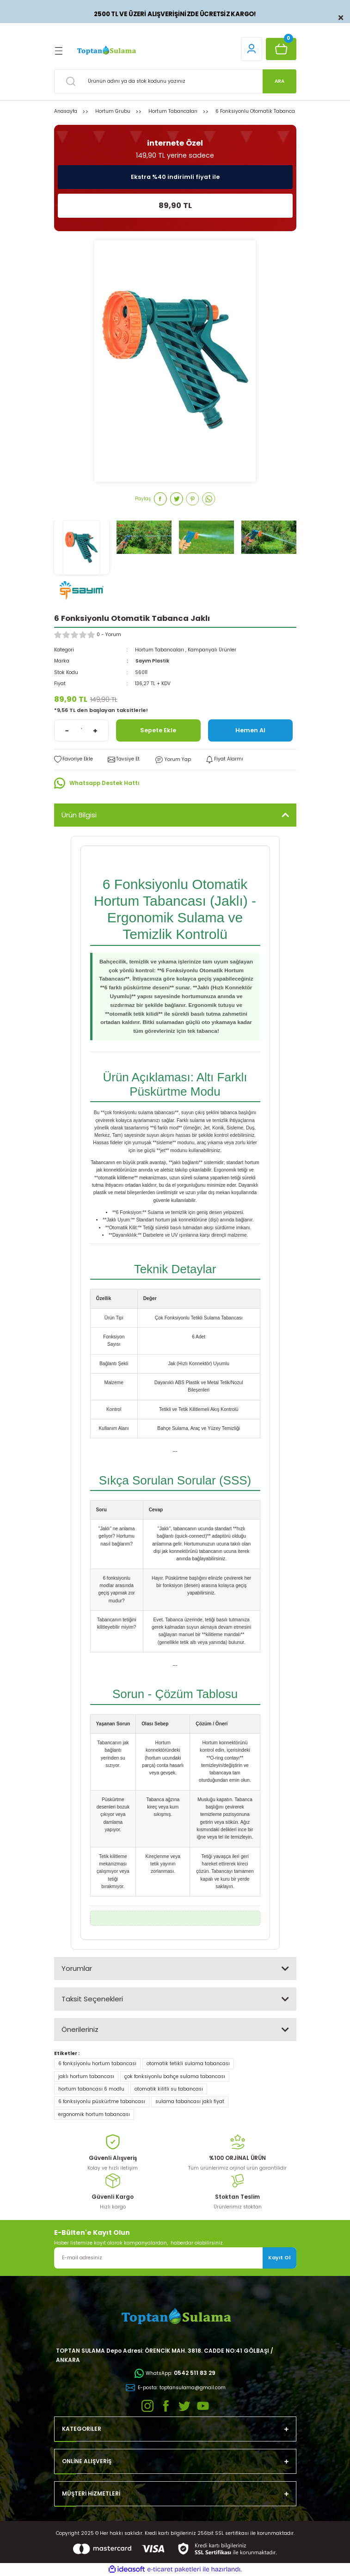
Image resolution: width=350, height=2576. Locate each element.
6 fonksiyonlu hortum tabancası (97, 2063)
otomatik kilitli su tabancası (169, 2088)
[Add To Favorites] (73, 759)
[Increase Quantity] (95, 730)
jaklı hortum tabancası (86, 2076)
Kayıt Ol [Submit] (279, 2257)
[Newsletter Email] (175, 2258)
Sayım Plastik (152, 660)
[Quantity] (81, 730)
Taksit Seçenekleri (92, 1999)
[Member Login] (251, 49)
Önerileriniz (79, 2029)
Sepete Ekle (158, 730)
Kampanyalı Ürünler (212, 649)
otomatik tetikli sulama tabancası (188, 2063)
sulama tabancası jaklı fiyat (189, 2101)
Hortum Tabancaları (159, 649)
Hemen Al (250, 730)
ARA (279, 81)
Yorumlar (76, 1968)
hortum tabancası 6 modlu (91, 2088)
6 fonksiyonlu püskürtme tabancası (101, 2101)
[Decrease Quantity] (67, 730)
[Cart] (281, 49)
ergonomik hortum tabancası (94, 2114)
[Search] (175, 81)
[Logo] (106, 50)
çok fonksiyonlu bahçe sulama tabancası (174, 2076)
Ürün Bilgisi (79, 815)
